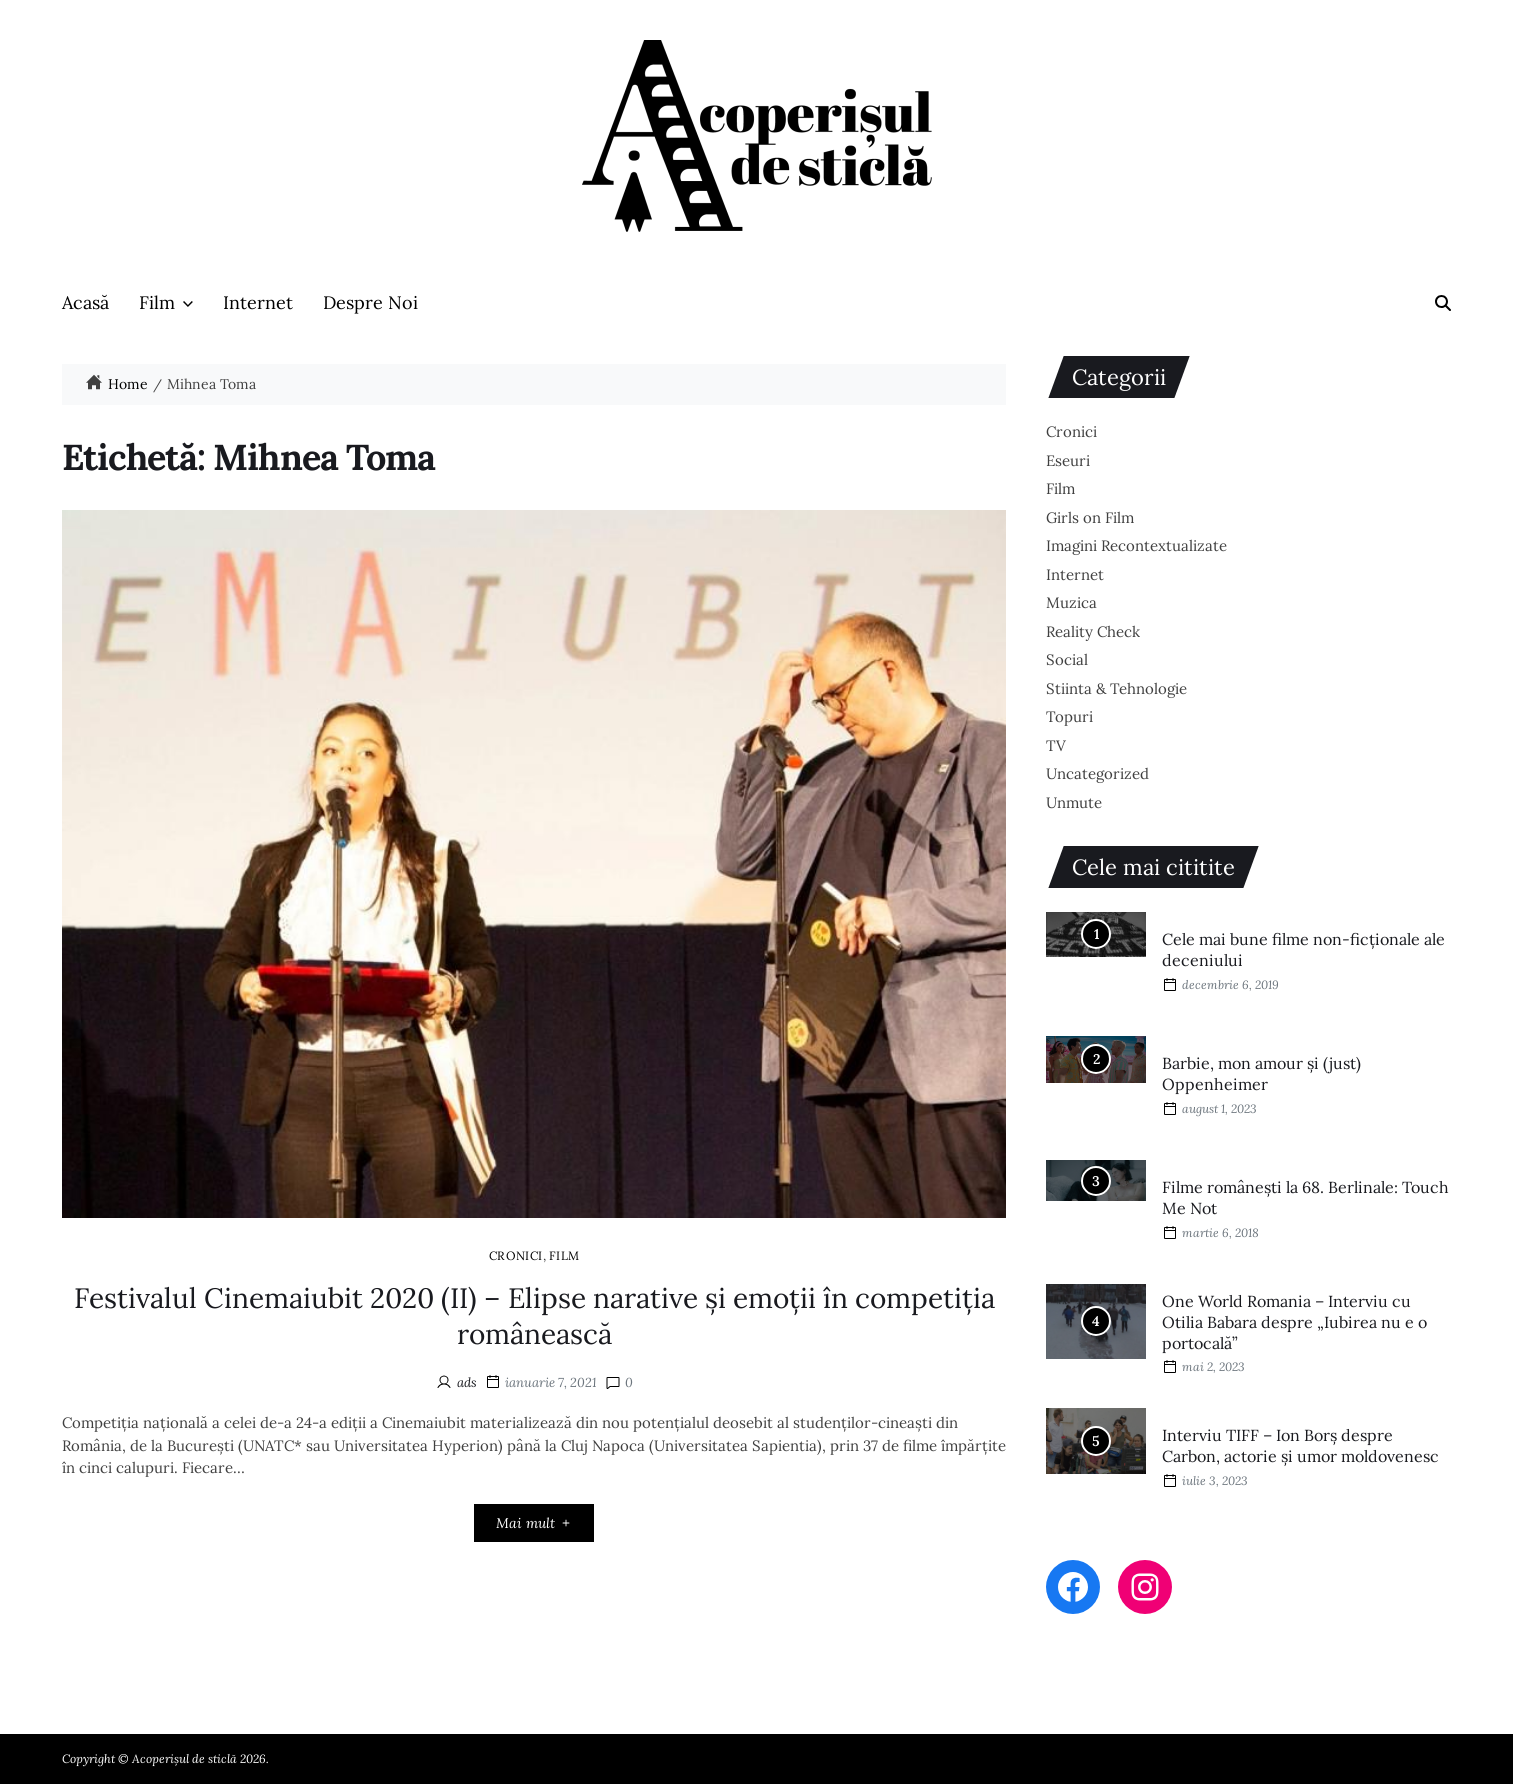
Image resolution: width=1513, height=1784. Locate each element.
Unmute (1074, 802)
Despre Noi (370, 302)
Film (166, 302)
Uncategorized (1097, 773)
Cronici (516, 1255)
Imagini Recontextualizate (1136, 545)
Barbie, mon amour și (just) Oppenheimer (1261, 1073)
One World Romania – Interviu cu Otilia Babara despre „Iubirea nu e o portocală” (1294, 1322)
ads (467, 1382)
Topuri (1069, 716)
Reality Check (1093, 631)
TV (1056, 745)
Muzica (1071, 602)
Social (1067, 659)
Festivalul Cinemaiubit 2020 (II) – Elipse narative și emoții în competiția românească (534, 1316)
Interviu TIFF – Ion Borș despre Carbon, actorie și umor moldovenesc (1300, 1445)
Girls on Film (1090, 517)
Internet (258, 302)
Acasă (85, 302)
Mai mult (534, 1523)
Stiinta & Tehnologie (1116, 688)
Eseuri (1068, 460)
